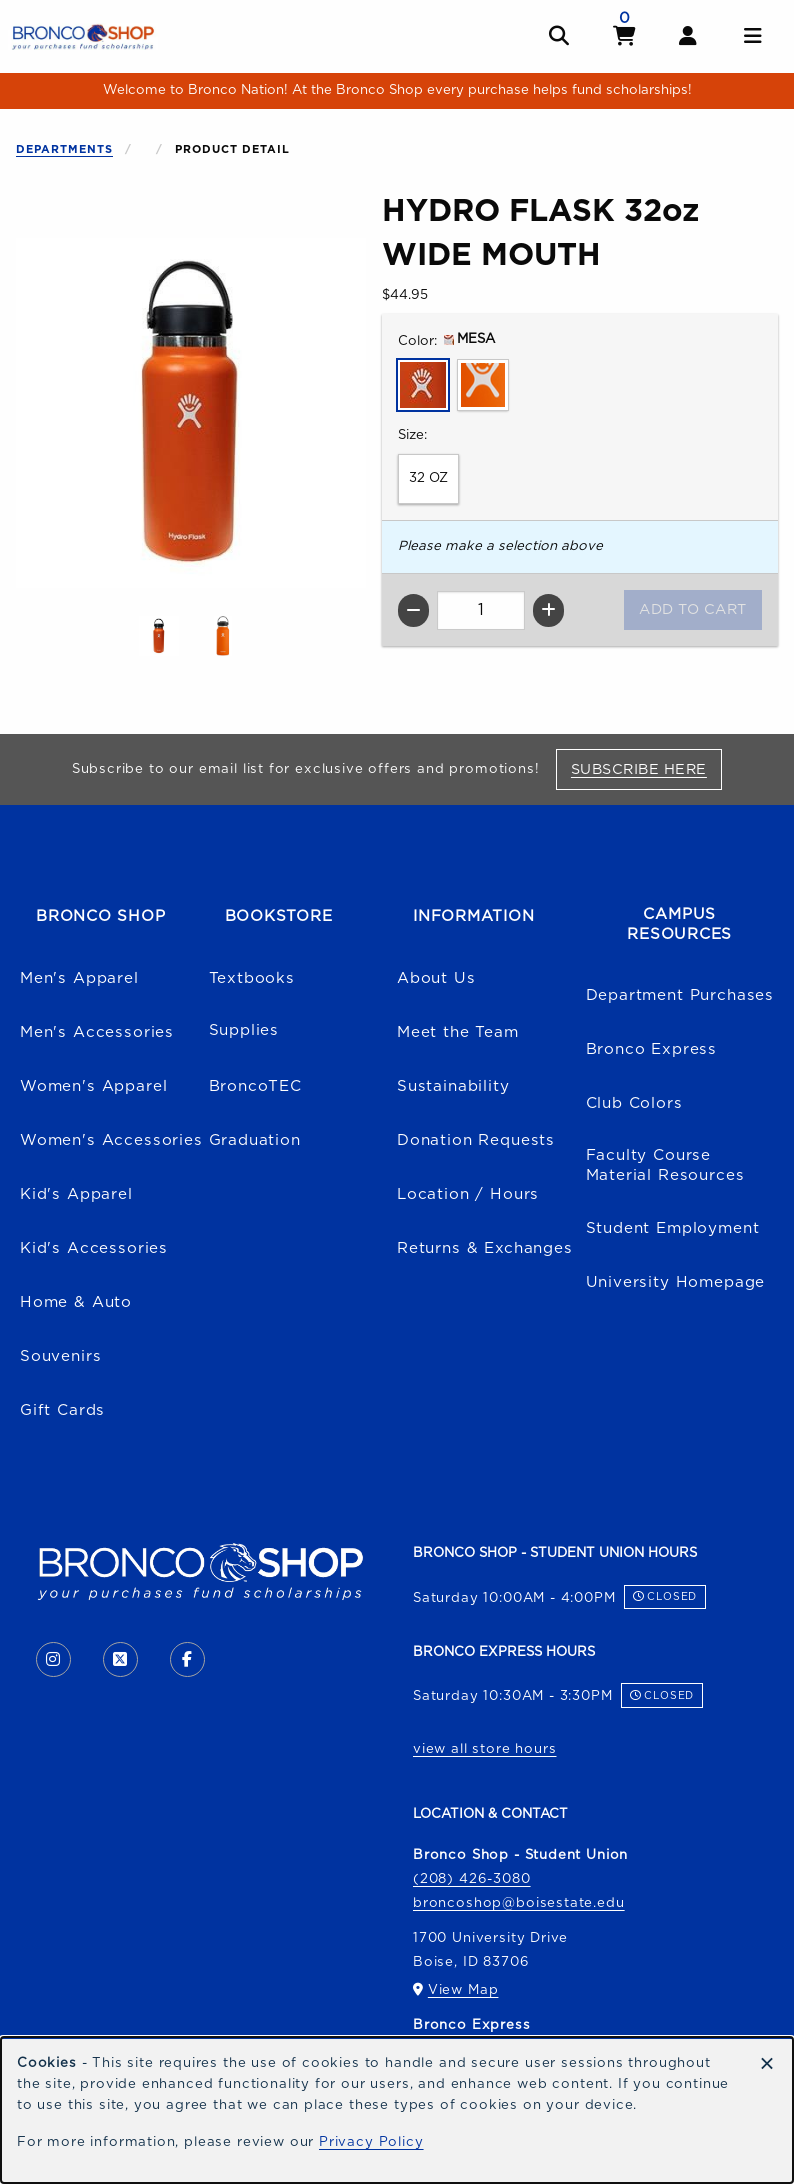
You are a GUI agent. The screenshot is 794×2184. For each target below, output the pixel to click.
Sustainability (453, 1086)
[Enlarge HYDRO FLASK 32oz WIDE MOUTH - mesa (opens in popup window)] (159, 636)
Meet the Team (458, 1032)
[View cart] (625, 36)
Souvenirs (60, 1356)
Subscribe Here (646, 769)
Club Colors (634, 1103)
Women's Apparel (93, 1086)
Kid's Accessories (94, 1248)
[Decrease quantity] (413, 610)
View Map (463, 1990)
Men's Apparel (79, 978)
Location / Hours (468, 1194)
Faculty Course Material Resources (665, 1166)
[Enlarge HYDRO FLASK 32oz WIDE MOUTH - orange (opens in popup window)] (223, 636)
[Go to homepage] (83, 36)
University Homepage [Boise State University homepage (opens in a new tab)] (676, 1282)
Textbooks (252, 978)
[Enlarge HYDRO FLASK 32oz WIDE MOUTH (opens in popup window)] (191, 413)
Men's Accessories (97, 1032)
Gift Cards (62, 1410)
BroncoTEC (255, 1086)
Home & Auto (76, 1302)
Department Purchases (680, 995)
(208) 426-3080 (472, 1879)
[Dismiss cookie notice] (767, 2065)
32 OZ (428, 478)
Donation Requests (476, 1140)
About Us (436, 978)
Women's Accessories (111, 1140)
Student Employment (673, 1228)
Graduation (255, 1140)
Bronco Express (652, 1049)
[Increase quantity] (548, 610)
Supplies (244, 1030)
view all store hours (485, 1749)
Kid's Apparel (76, 1194)
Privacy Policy (371, 2142)
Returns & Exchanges (485, 1248)
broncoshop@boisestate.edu (519, 1903)
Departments (64, 149)
